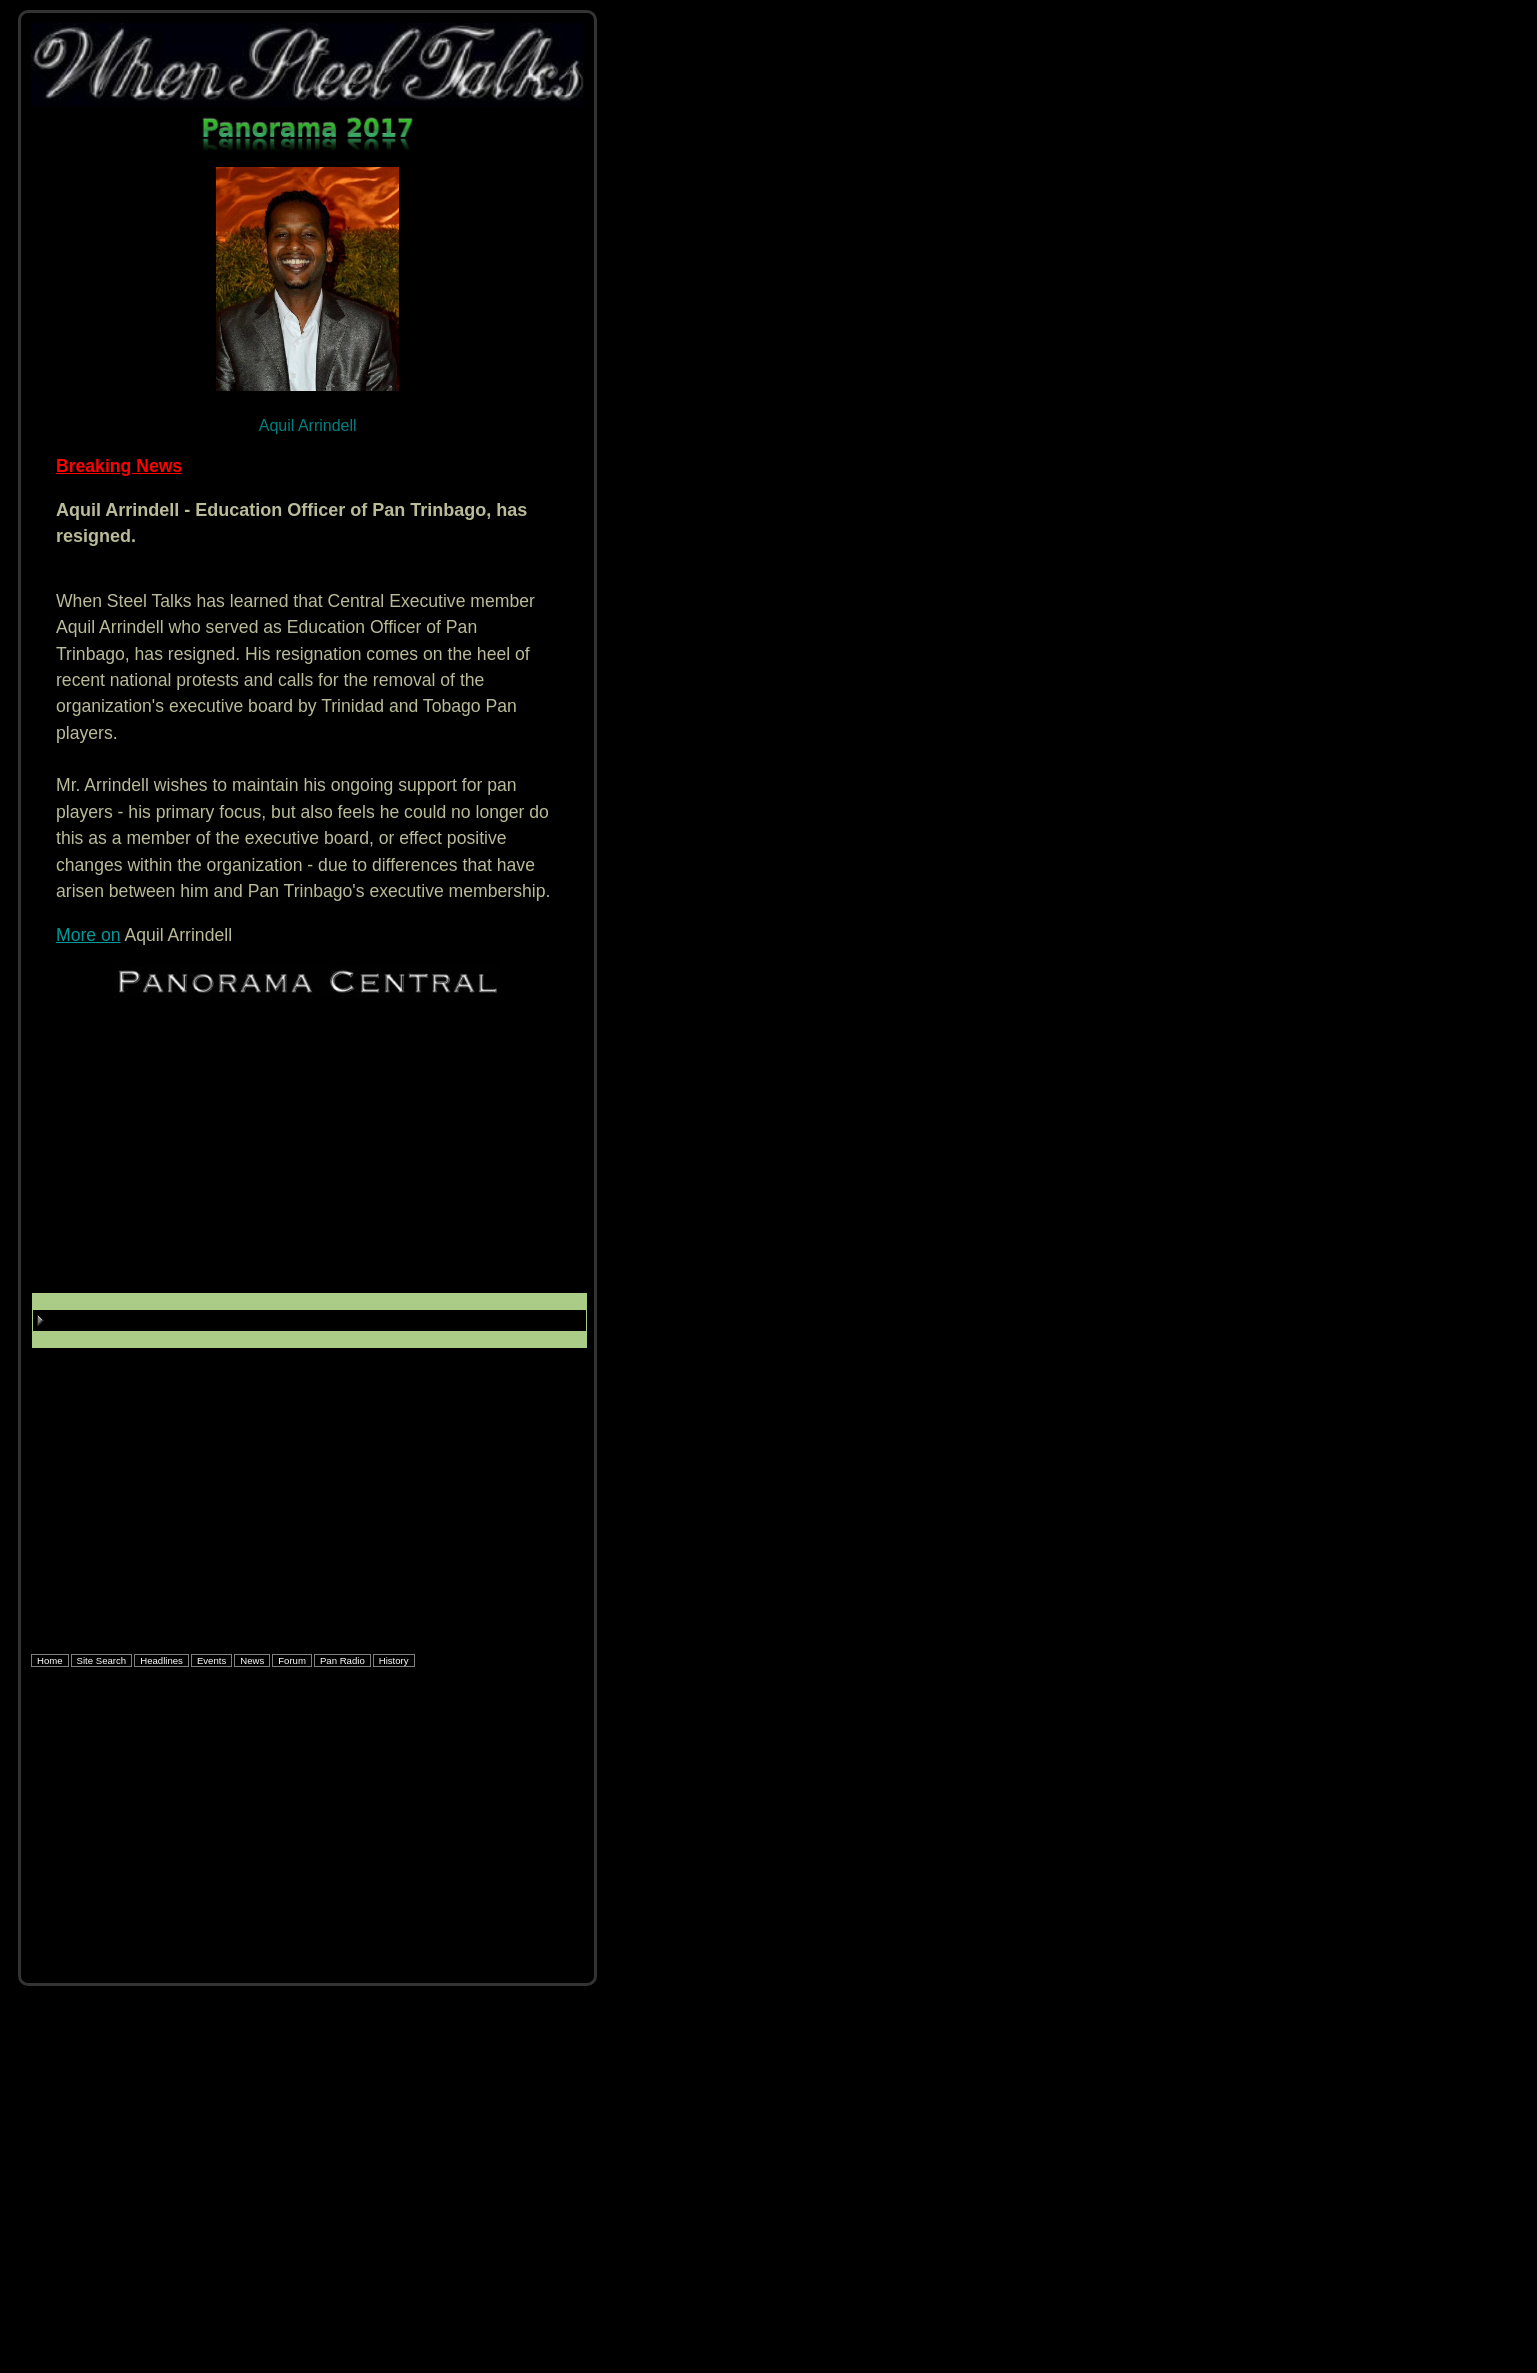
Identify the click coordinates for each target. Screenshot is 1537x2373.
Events (211, 1660)
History (394, 1660)
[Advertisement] (307, 1152)
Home (50, 1660)
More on (88, 935)
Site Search (102, 1660)
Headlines (161, 1660)
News (252, 1660)
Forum (292, 1660)
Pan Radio (342, 1660)
